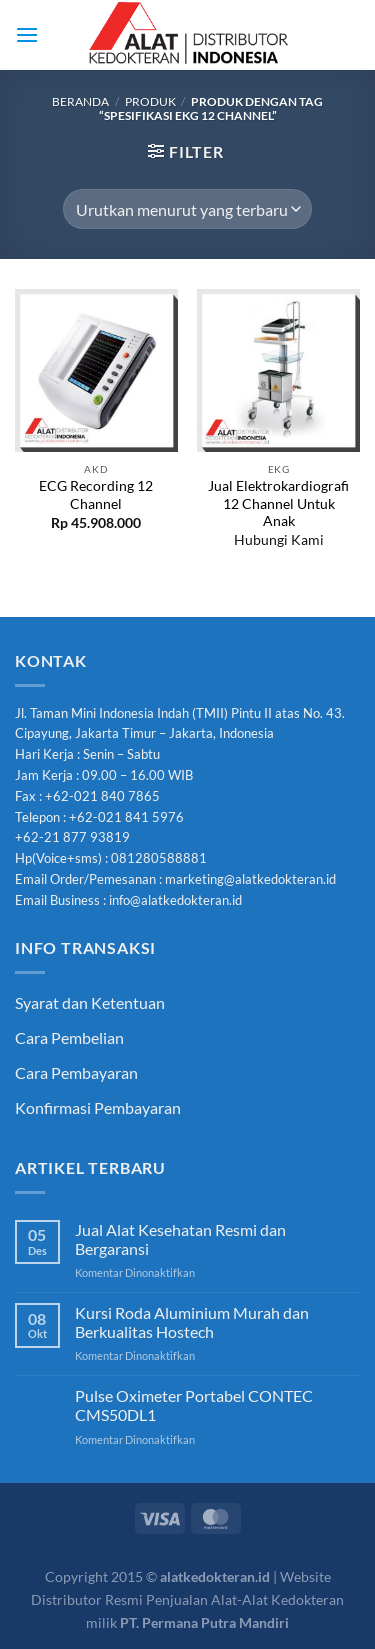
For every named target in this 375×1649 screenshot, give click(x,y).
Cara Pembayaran (76, 1072)
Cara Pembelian (69, 1037)
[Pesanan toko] (187, 209)
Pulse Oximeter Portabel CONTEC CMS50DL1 (194, 1405)
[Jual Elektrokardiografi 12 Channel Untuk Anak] (278, 370)
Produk (150, 101)
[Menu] (27, 34)
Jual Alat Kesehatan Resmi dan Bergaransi (180, 1239)
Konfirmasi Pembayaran (98, 1107)
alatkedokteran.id (215, 1576)
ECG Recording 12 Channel (96, 495)
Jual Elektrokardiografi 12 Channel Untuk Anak (278, 503)
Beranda (80, 101)
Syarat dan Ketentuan (90, 1002)
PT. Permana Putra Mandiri (204, 1622)
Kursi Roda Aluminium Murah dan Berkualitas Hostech (192, 1322)
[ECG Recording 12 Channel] (96, 370)
